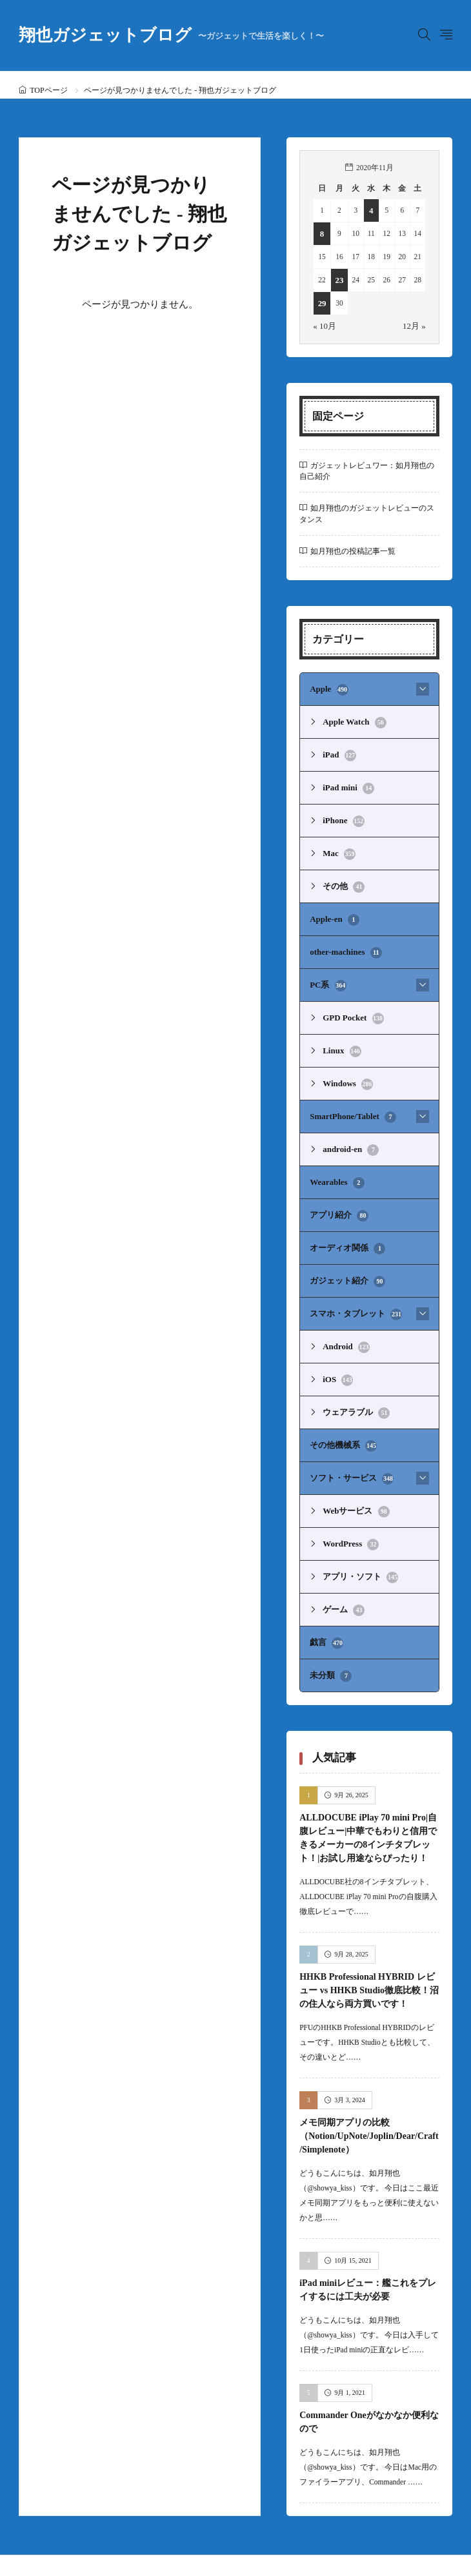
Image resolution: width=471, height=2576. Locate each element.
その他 (343, 877)
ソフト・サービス (349, 1445)
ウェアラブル (354, 1382)
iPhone (342, 813)
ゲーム (343, 1571)
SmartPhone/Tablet (349, 1098)
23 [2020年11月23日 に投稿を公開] (337, 280)
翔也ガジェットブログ (171, 35)
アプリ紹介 (337, 1192)
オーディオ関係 (345, 1224)
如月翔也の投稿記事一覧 (353, 550)
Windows (346, 1066)
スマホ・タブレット (353, 1287)
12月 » (415, 325)
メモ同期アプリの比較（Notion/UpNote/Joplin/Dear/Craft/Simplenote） (368, 2094)
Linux (340, 1034)
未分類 (330, 1635)
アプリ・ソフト (358, 1540)
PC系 (327, 971)
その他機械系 (341, 1414)
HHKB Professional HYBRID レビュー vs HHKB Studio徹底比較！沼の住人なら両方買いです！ (369, 1949)
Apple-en (333, 908)
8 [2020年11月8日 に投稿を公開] (321, 233)
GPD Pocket (350, 1003)
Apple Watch (352, 719)
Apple (327, 687)
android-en (348, 1129)
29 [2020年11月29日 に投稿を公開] (321, 303)
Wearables (335, 1161)
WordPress (348, 1508)
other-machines (342, 940)
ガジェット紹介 (345, 1256)
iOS (337, 1350)
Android (344, 1319)
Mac (338, 845)
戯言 (326, 1603)
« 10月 (323, 325)
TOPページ (48, 90)
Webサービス (354, 1477)
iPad (338, 750)
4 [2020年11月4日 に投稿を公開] (370, 210)
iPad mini (346, 782)
